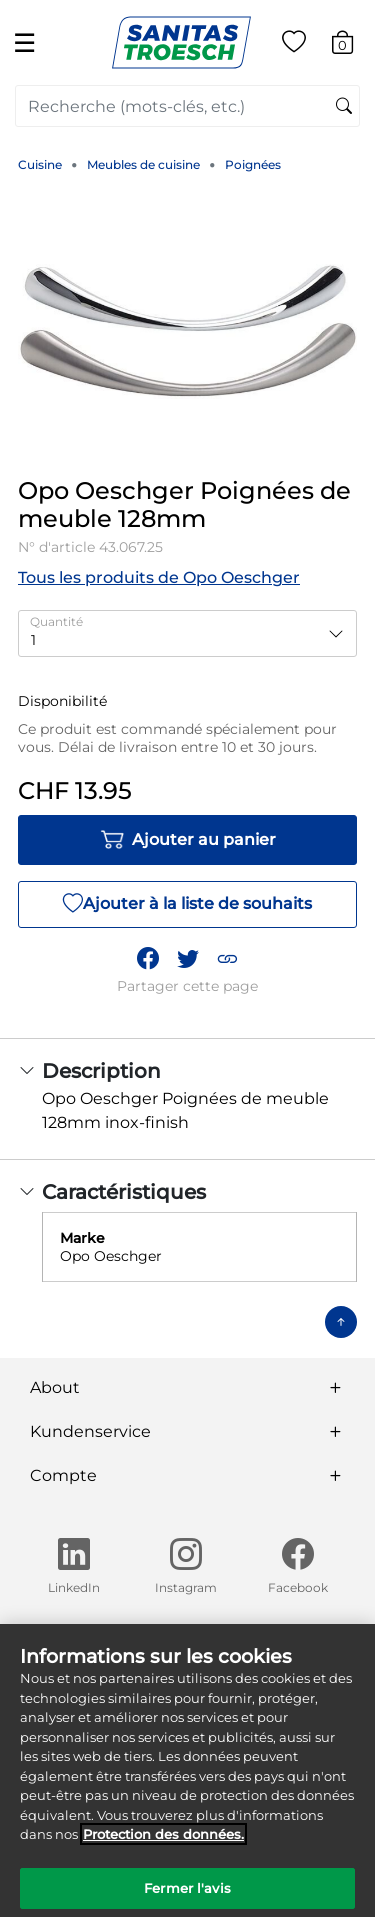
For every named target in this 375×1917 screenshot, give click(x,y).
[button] (227, 959)
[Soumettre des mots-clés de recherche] (344, 107)
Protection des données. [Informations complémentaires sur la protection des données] (163, 1843)
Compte (63, 1475)
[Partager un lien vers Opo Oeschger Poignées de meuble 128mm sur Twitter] (188, 959)
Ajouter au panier (188, 840)
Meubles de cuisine (143, 164)
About (55, 1387)
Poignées (253, 164)
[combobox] (187, 106)
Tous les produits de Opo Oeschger (159, 577)
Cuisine (40, 164)
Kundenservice (90, 1431)
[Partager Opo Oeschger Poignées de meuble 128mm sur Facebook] (148, 959)
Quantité (56, 621)
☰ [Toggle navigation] (24, 42)
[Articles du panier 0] (352, 45)
